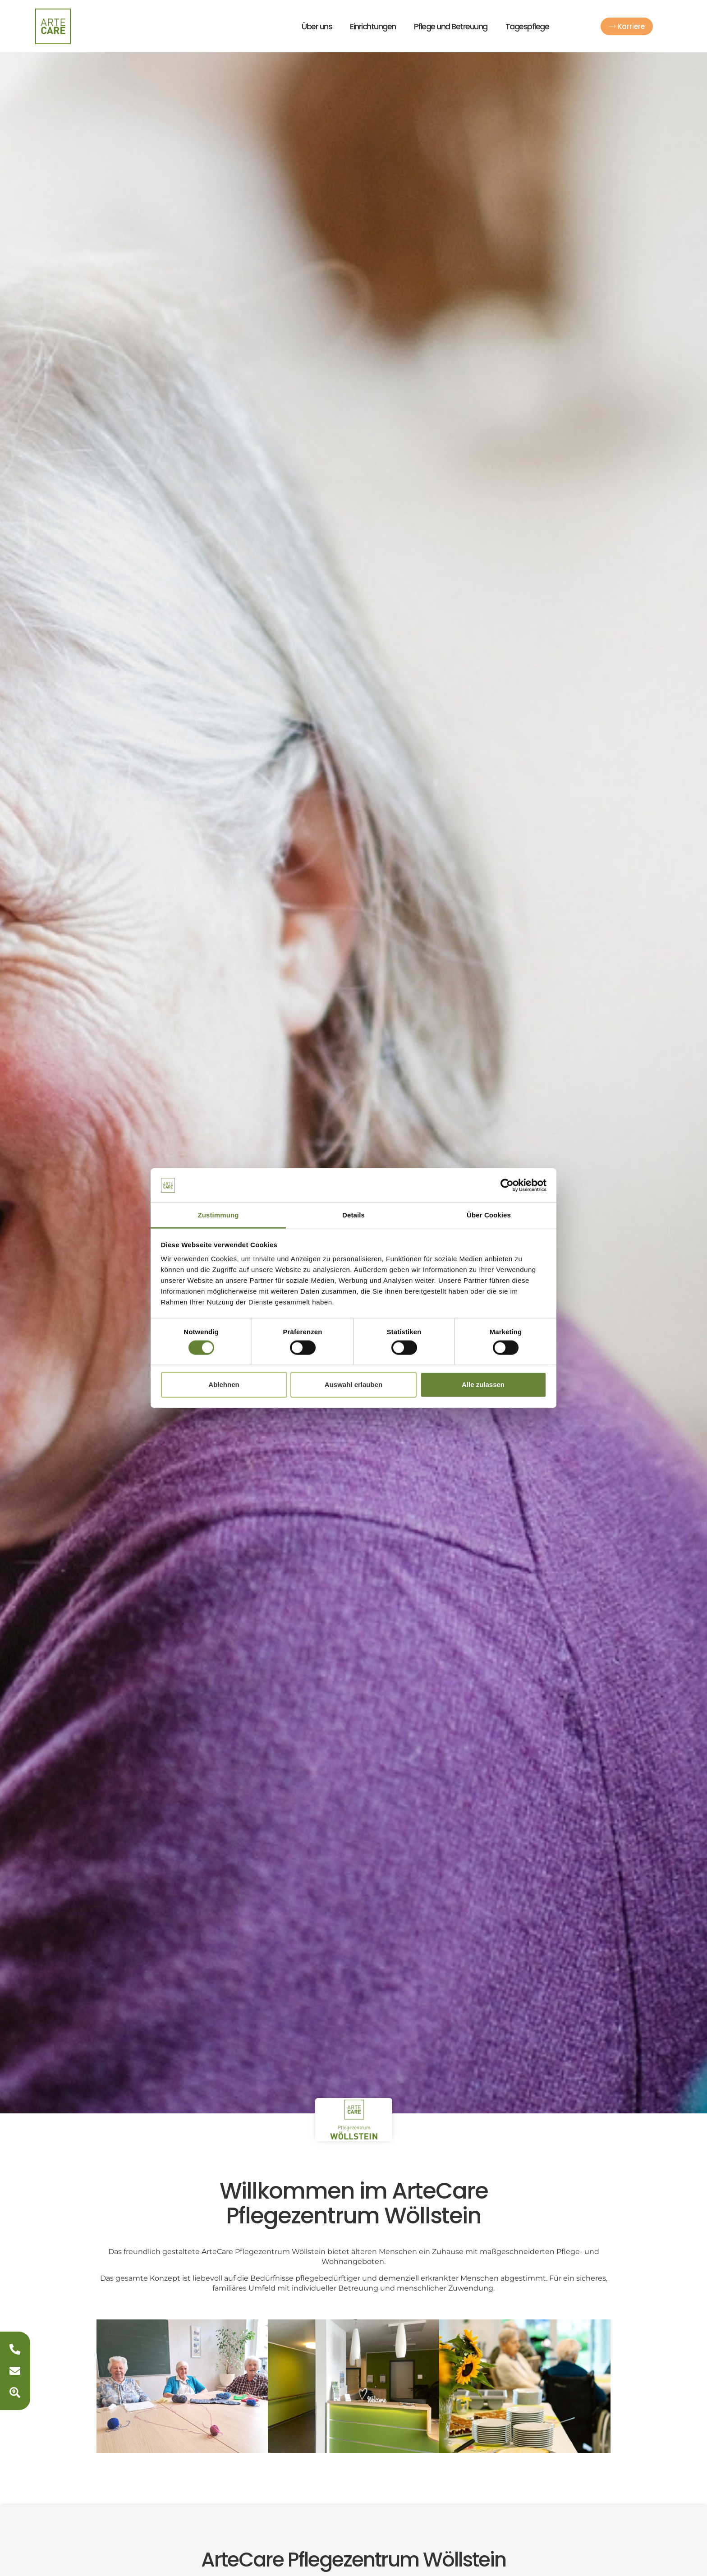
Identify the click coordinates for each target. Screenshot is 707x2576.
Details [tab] (353, 1215)
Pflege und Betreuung (450, 26)
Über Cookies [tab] (489, 1215)
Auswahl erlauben (353, 1384)
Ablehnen (223, 1384)
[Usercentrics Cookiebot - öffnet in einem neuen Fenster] (507, 1185)
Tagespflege (527, 26)
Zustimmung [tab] (218, 1215)
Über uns (317, 26)
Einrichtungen (373, 26)
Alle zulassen (483, 1384)
